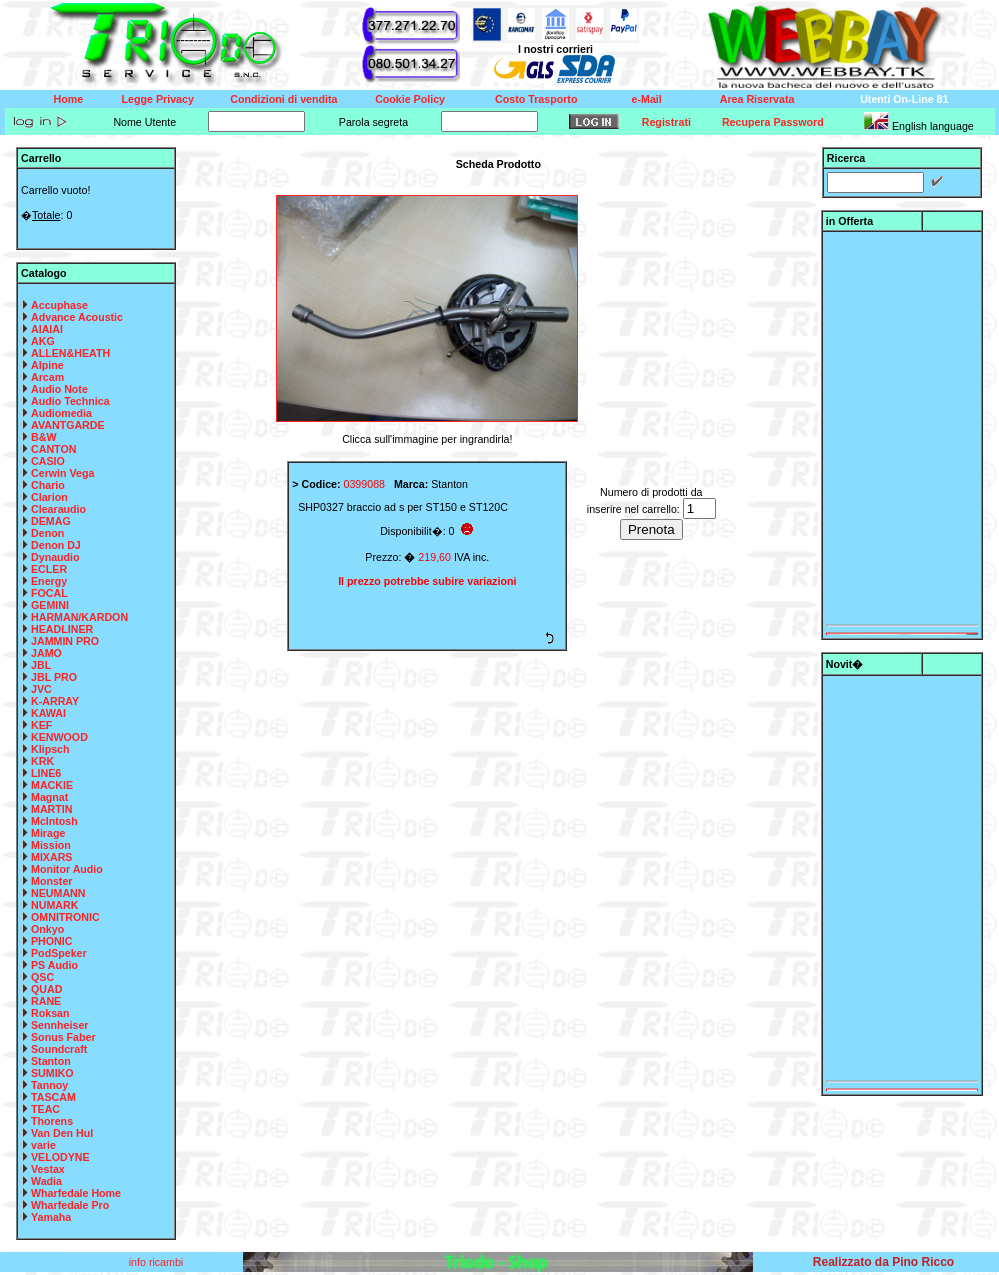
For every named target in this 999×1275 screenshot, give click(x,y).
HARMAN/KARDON (79, 617)
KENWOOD (59, 737)
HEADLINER (62, 629)
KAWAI (48, 713)
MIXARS (51, 857)
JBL (41, 665)
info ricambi (157, 1262)
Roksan (50, 1013)
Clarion (49, 497)
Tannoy (49, 1085)
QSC (42, 977)
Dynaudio (55, 557)
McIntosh (54, 821)
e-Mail (647, 99)
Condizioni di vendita (283, 99)
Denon (47, 533)
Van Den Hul (62, 1133)
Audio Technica (70, 401)
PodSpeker (59, 953)
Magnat (49, 797)
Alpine (47, 365)
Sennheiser (59, 1025)
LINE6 (46, 773)
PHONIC (51, 941)
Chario (48, 485)
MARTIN (51, 809)
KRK (42, 761)
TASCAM (53, 1097)
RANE (46, 1001)
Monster (51, 881)
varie (43, 1145)
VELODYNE (60, 1157)
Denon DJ (56, 545)
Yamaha (51, 1217)
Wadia (46, 1181)
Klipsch (50, 749)
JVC (41, 689)
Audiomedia (61, 413)
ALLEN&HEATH (70, 353)
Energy (49, 581)
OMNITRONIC (65, 917)
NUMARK (54, 905)
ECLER (49, 569)
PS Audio (54, 965)
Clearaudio (58, 509)
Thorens (52, 1121)
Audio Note (59, 389)
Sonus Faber (63, 1037)
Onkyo (47, 929)
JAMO (46, 653)
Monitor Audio (67, 869)
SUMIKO (52, 1073)
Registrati (666, 122)
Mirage (48, 833)
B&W (43, 437)
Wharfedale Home (76, 1193)
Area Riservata (757, 99)
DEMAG (51, 521)
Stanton (51, 1061)
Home (69, 99)
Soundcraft (59, 1049)
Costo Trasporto (536, 99)
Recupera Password (773, 122)
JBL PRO (54, 677)
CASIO (48, 461)
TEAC (45, 1109)
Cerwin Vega (62, 473)
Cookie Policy (410, 99)
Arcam (47, 377)
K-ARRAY (55, 701)
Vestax (48, 1169)
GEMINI (50, 605)
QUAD (46, 989)
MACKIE (52, 785)
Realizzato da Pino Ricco (883, 1262)
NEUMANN (58, 893)
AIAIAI (47, 329)
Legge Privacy (158, 99)
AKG (43, 341)
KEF (41, 725)
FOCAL (49, 593)
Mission (51, 845)
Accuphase (59, 305)
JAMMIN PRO (65, 641)
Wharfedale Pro (70, 1205)
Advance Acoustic (77, 317)
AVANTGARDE (68, 425)
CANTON (53, 449)
